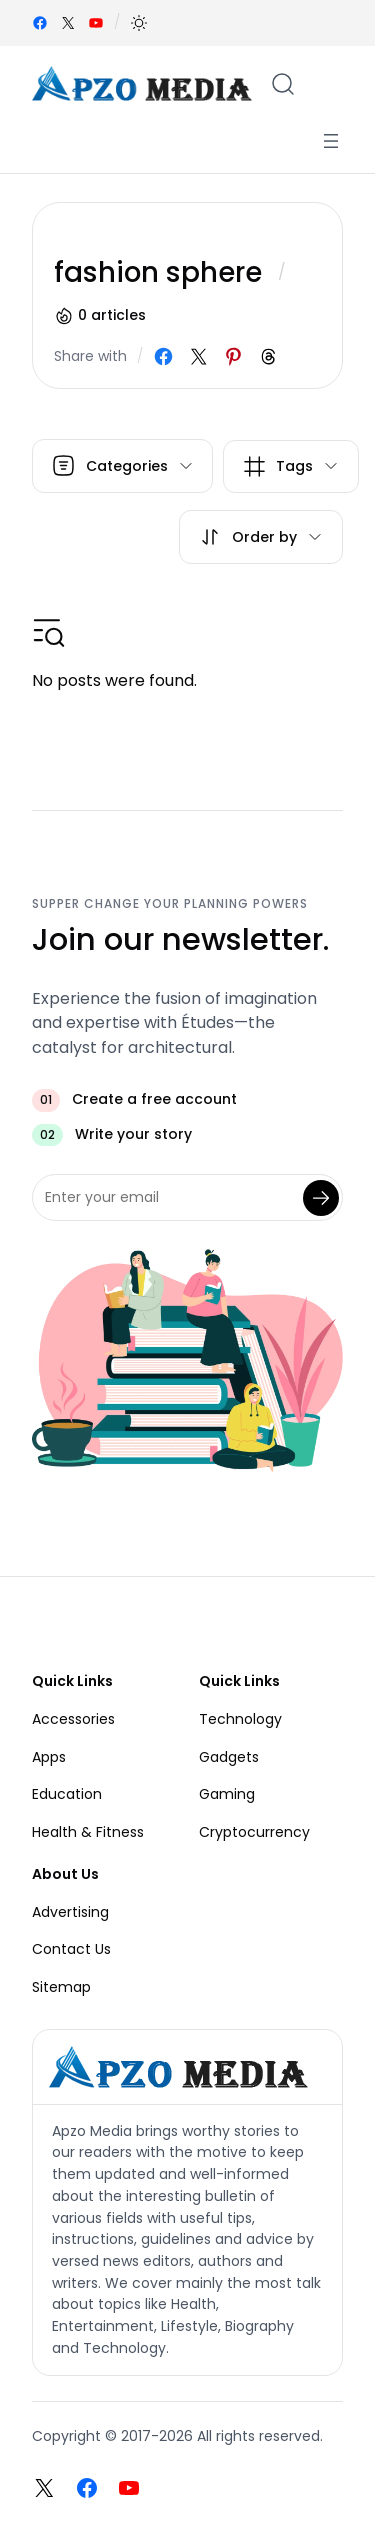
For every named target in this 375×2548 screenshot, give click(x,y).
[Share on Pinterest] (233, 356)
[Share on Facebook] (163, 356)
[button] (139, 23)
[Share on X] (198, 356)
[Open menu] (331, 141)
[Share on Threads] (268, 356)
